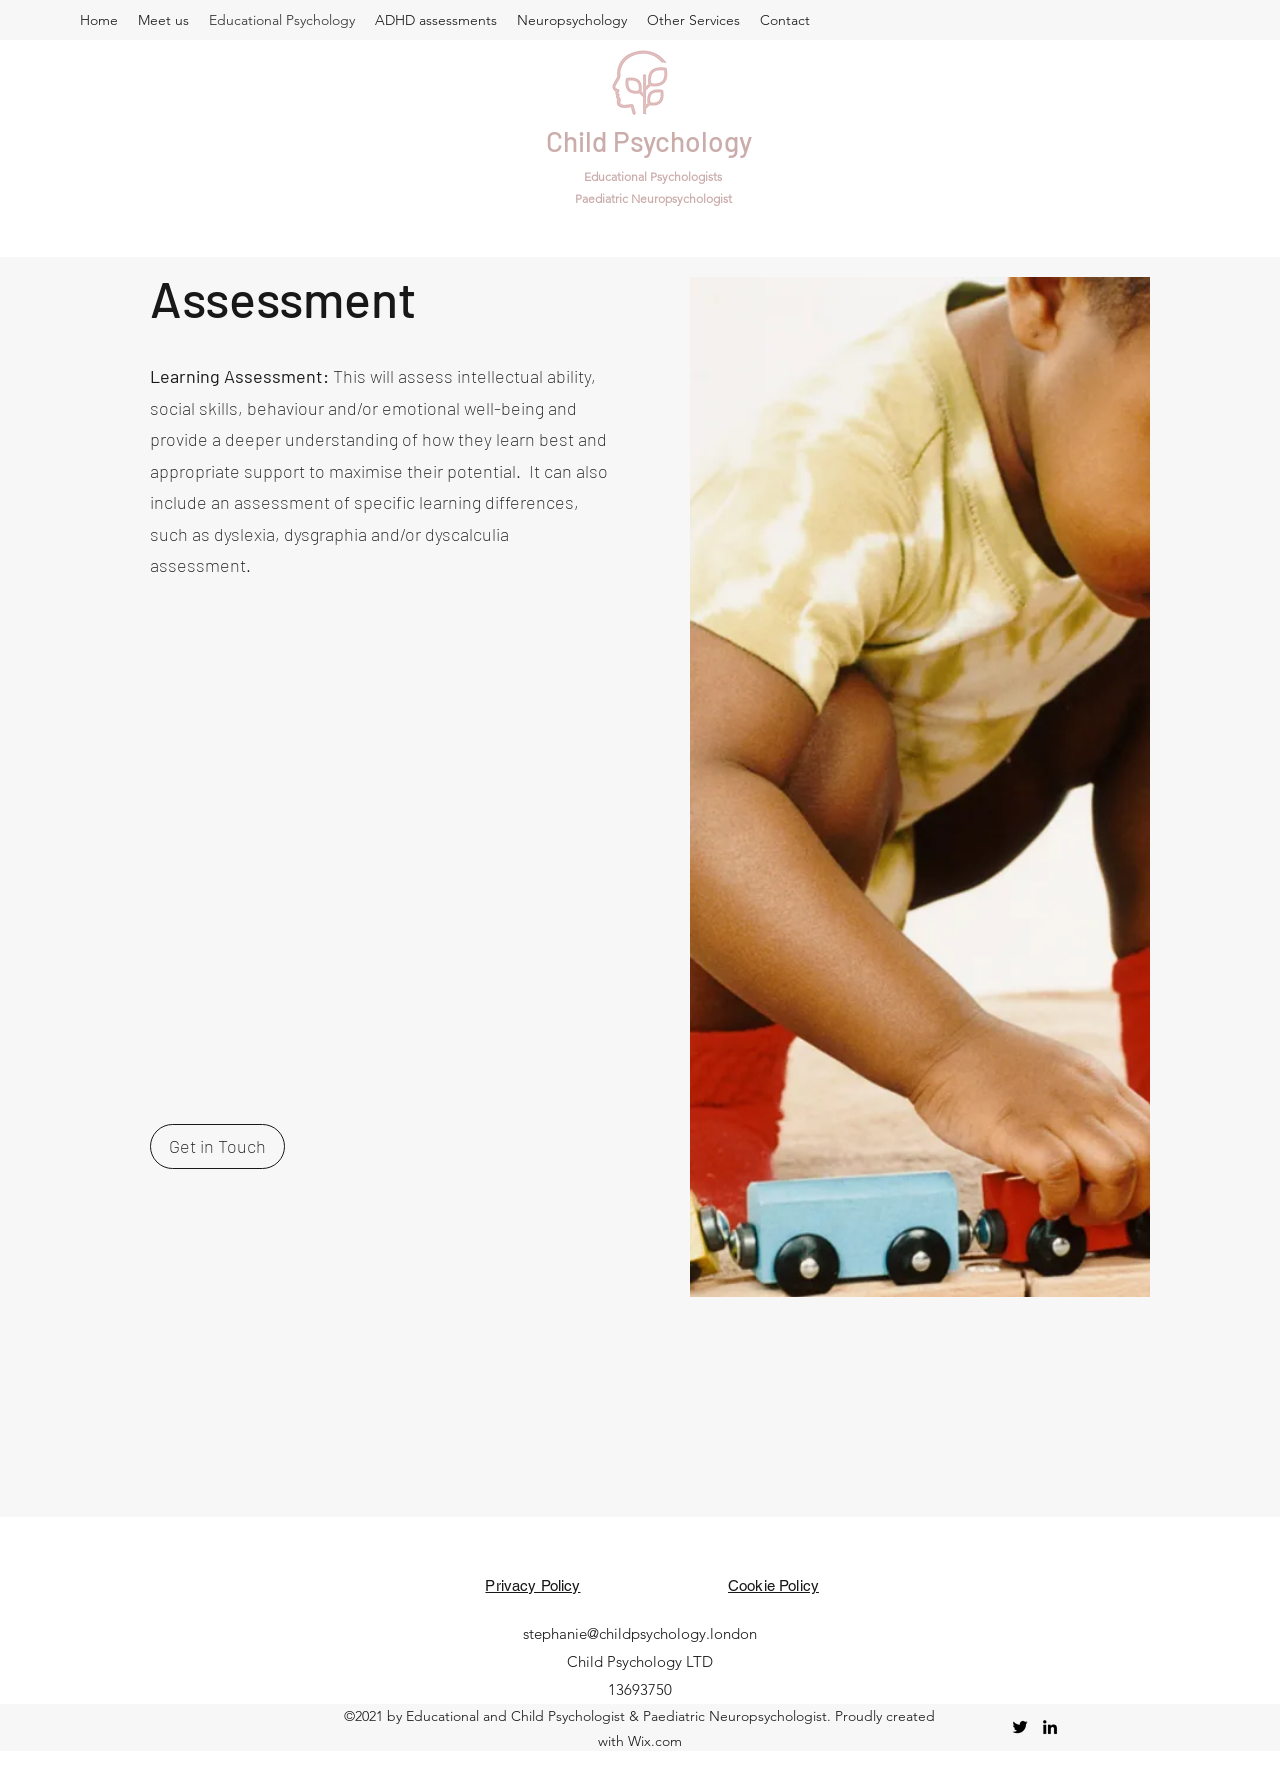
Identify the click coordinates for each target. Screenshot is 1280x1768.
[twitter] (1020, 1727)
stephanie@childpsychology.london (640, 1633)
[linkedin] (1050, 1727)
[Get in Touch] (217, 1146)
